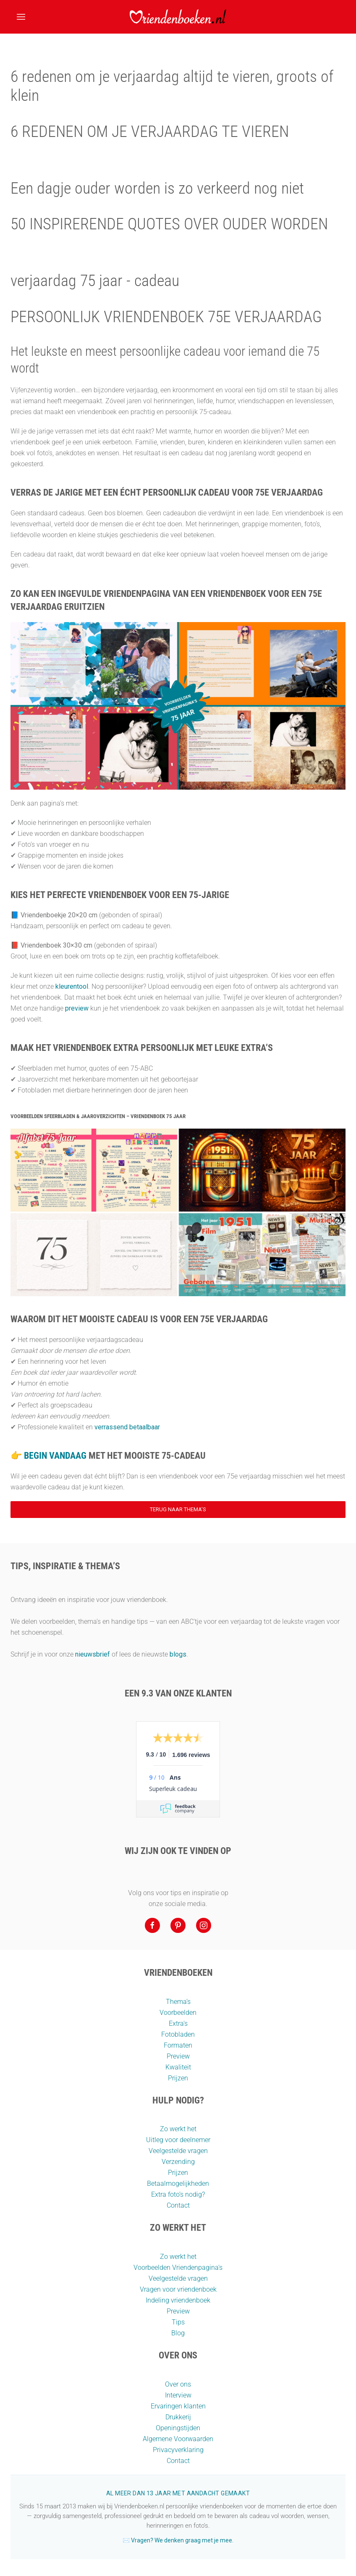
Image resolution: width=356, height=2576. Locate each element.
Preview (178, 2056)
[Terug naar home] (178, 17)
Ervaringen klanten (178, 2406)
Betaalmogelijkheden (178, 2183)
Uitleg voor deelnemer (178, 2140)
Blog (178, 2333)
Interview (178, 2395)
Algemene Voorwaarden (178, 2439)
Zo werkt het (178, 2129)
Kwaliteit (178, 2067)
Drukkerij (178, 2417)
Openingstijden (178, 2428)
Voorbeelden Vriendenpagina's (178, 2267)
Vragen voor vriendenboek (178, 2289)
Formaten (178, 2045)
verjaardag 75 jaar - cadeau (94, 280)
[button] (20, 17)
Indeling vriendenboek (178, 2300)
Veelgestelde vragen (178, 2151)
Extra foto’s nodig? (178, 2194)
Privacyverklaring (178, 2450)
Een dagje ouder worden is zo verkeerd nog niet (157, 188)
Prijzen (178, 2078)
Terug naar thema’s (178, 1509)
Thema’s (178, 2002)
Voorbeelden (178, 2013)
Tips (178, 2322)
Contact (178, 2205)
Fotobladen (178, 2034)
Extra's (178, 2023)
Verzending (178, 2162)
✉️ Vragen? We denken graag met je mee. (178, 2540)
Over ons (178, 2384)
